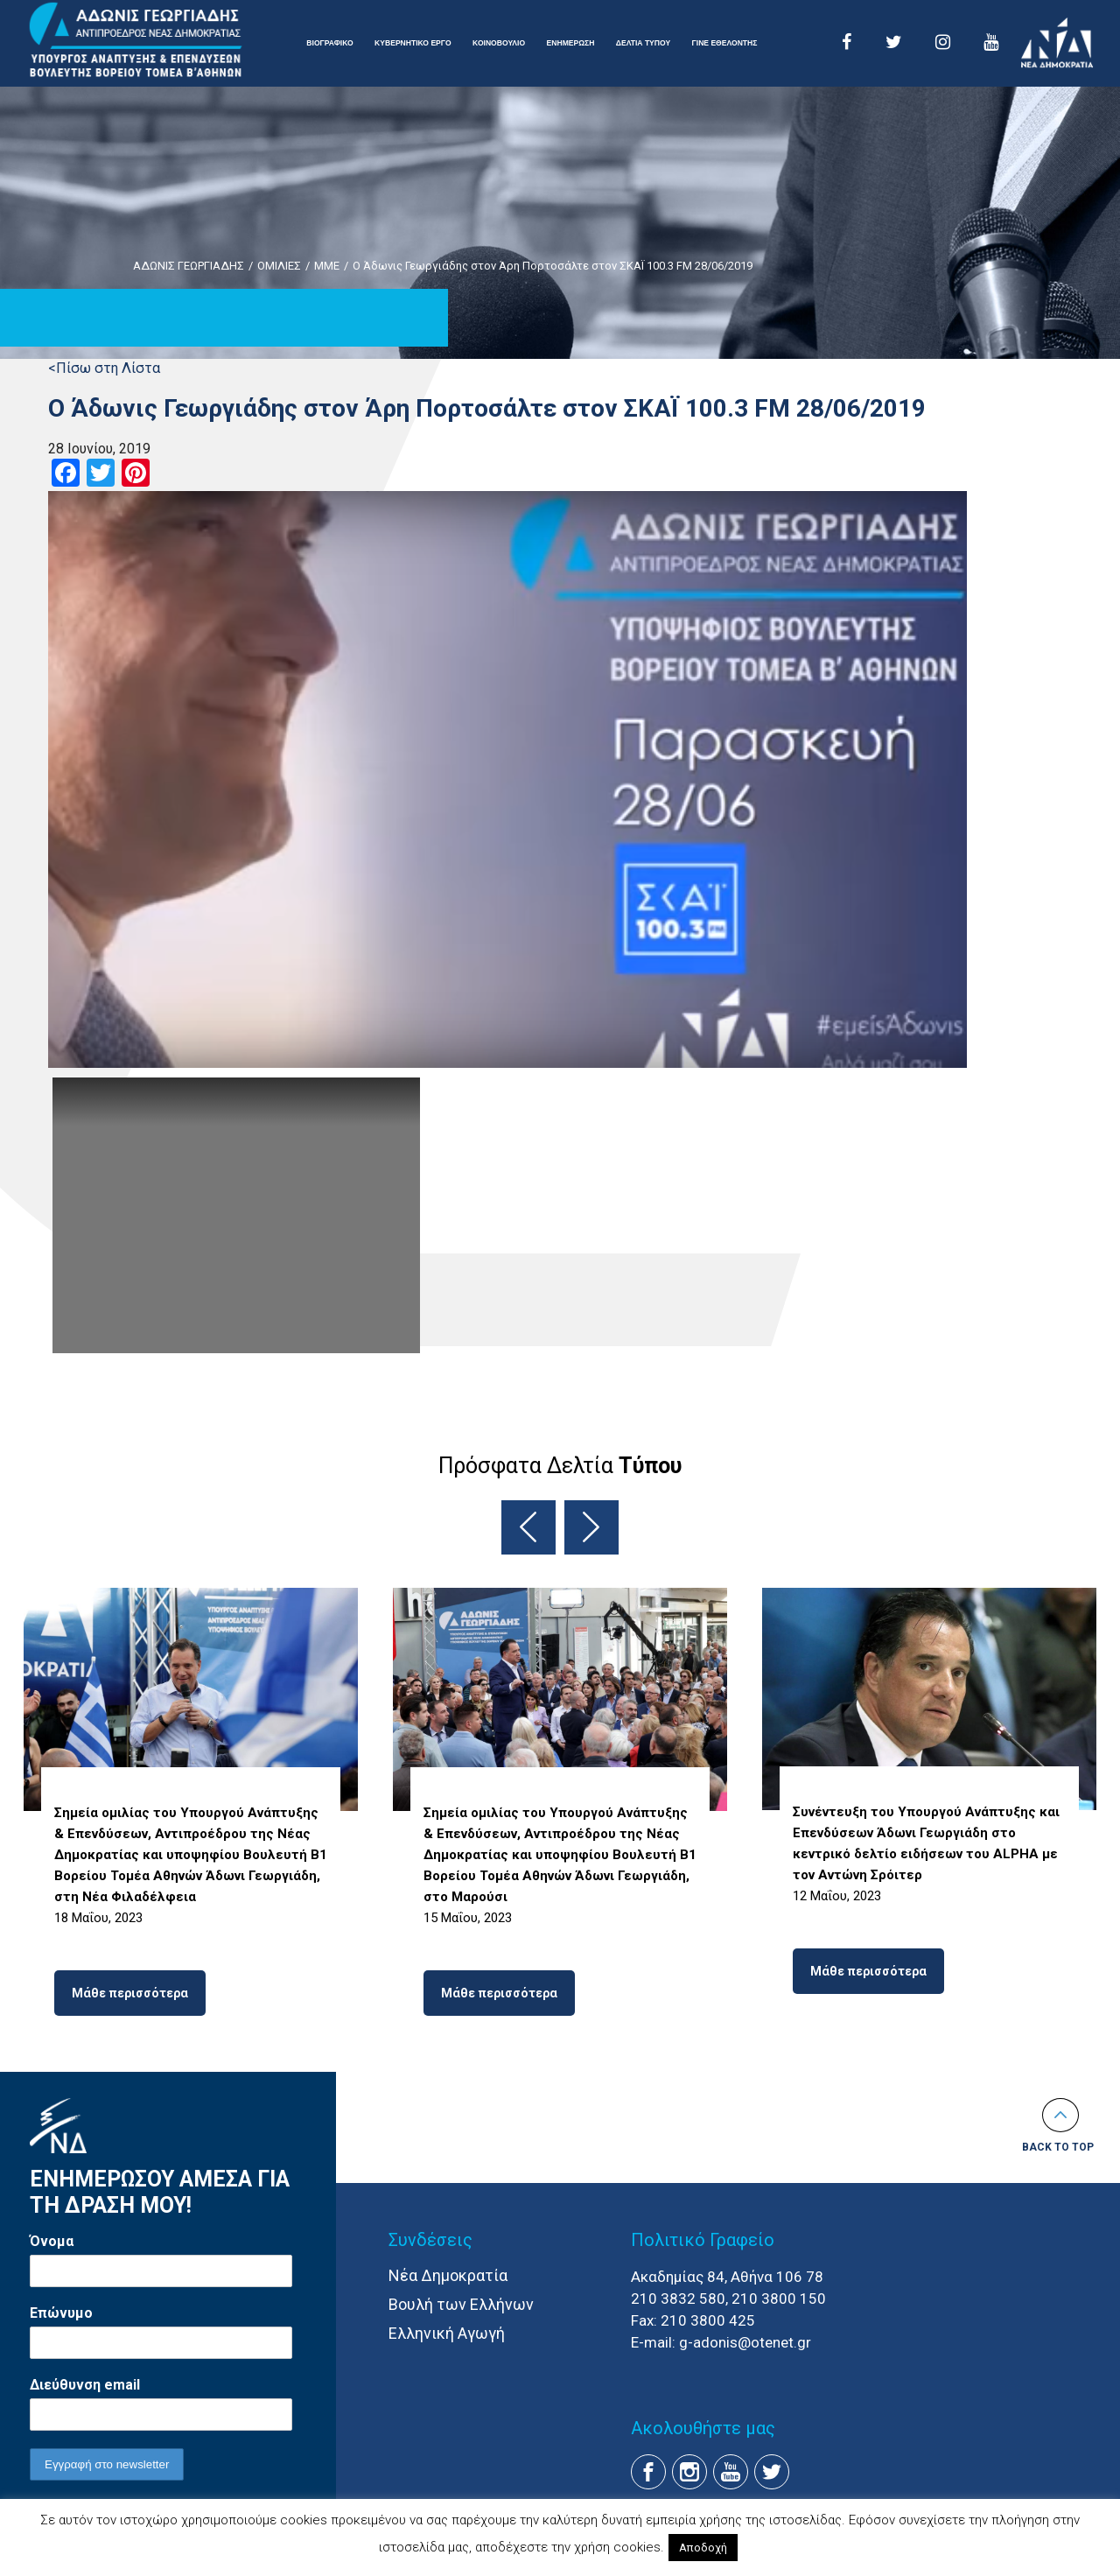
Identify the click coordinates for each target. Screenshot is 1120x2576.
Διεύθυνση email (85, 2384)
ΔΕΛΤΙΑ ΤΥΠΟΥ (643, 43)
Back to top (1058, 2147)
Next (591, 1527)
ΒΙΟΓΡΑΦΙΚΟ (329, 43)
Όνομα (52, 2241)
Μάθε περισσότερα (130, 1993)
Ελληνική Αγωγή (446, 2333)
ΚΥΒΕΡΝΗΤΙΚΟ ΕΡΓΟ (413, 43)
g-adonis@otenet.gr (745, 2342)
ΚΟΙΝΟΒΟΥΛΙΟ (498, 43)
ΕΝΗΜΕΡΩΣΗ (571, 43)
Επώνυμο (61, 2313)
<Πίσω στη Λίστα (104, 368)
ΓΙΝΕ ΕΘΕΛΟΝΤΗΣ (725, 43)
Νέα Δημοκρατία (448, 2275)
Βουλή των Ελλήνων (461, 2304)
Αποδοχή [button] (703, 2547)
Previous (528, 1527)
